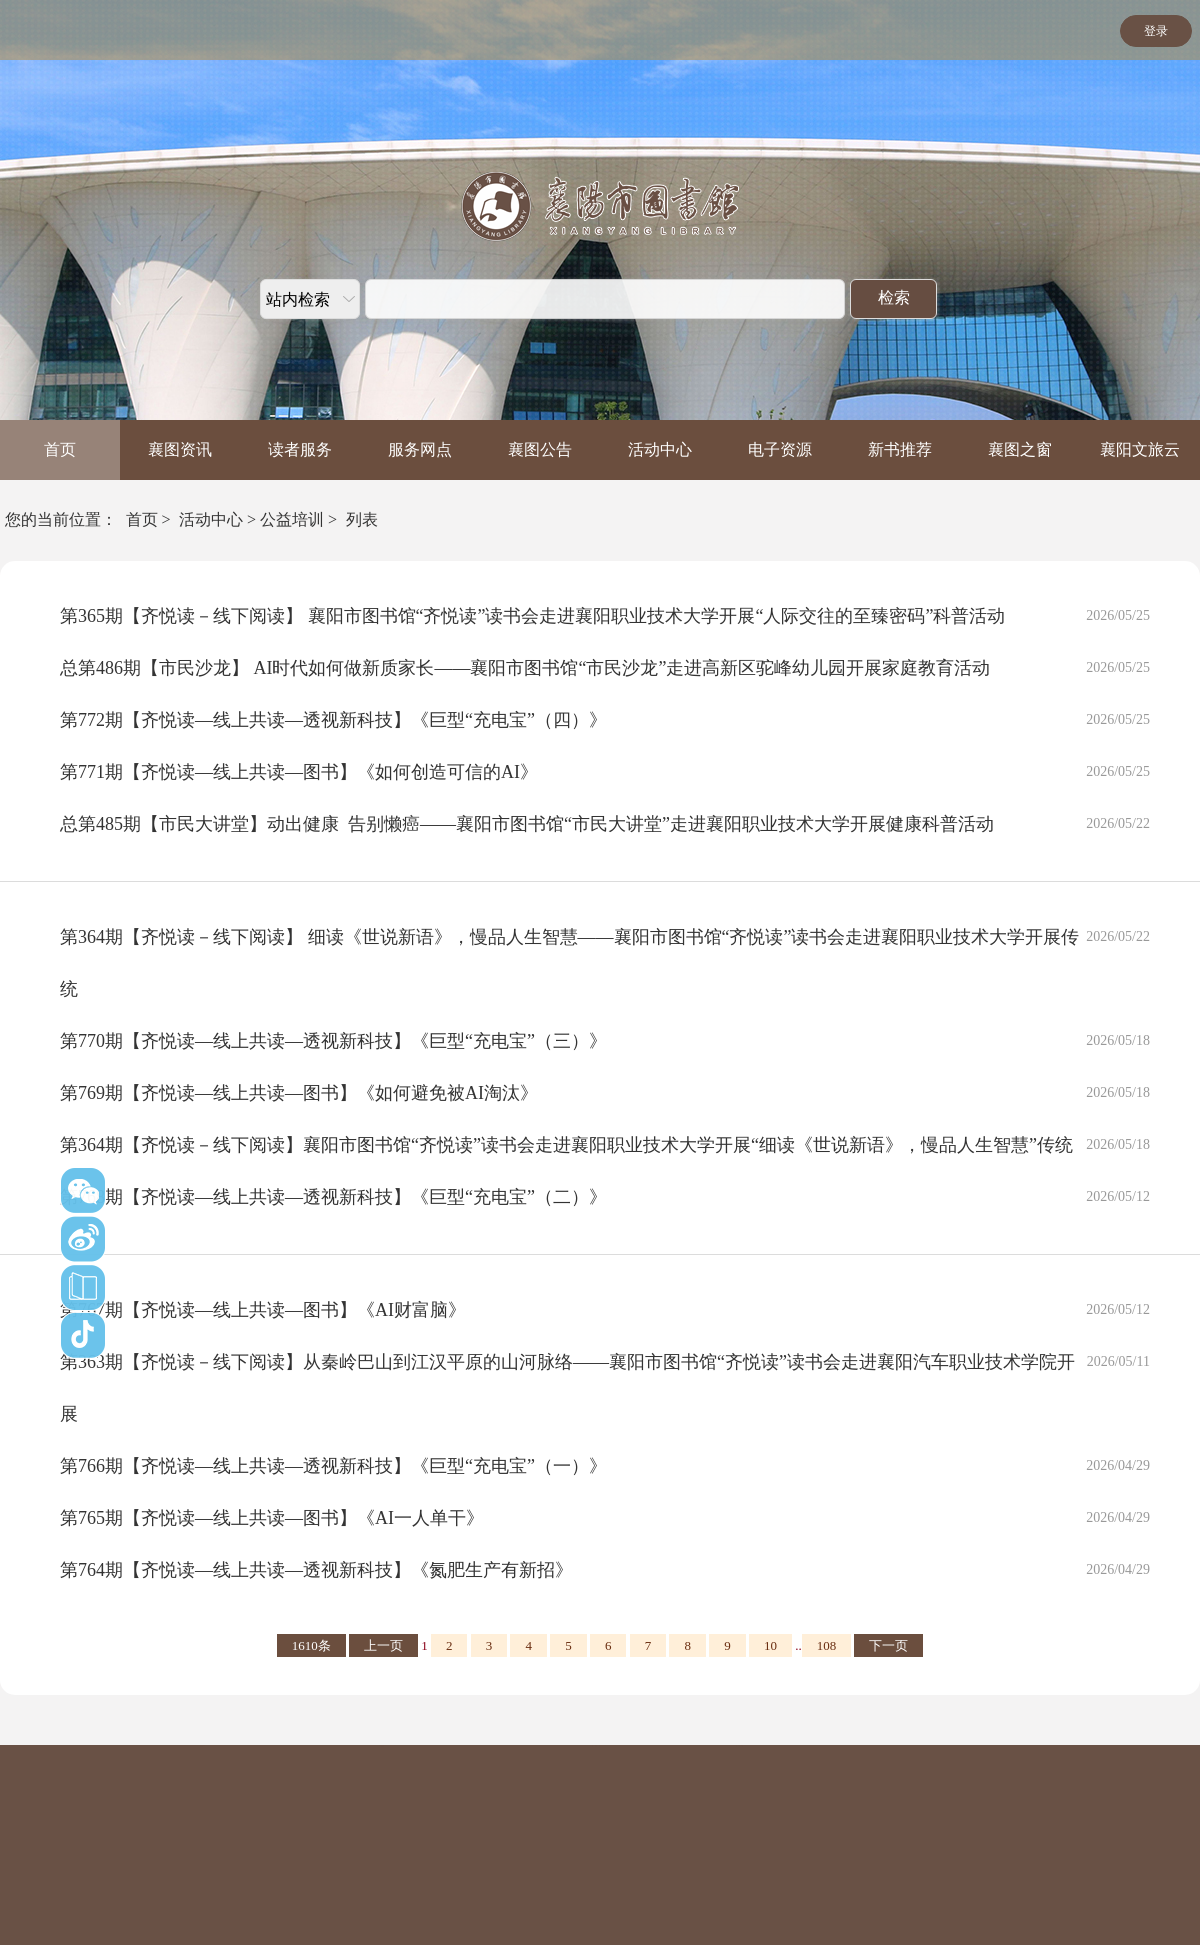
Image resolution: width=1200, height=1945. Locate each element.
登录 (1156, 31)
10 (770, 1645)
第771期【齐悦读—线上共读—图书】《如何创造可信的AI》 (299, 772)
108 (827, 1645)
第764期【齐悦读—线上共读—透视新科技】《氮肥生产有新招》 (316, 1570)
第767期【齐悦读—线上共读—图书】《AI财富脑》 (263, 1310)
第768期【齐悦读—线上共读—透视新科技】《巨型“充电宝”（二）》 (333, 1197)
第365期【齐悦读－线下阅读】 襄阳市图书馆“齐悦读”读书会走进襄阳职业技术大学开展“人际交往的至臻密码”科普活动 (532, 616)
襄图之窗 (1020, 449)
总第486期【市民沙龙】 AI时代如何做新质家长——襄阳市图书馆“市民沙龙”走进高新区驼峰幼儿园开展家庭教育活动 (525, 668)
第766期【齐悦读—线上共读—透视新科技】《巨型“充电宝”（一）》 (333, 1466)
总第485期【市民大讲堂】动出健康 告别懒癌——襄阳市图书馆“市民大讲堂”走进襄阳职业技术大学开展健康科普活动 (527, 824)
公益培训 (292, 519)
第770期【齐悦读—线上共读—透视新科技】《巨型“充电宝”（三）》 (333, 1041)
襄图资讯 (180, 449)
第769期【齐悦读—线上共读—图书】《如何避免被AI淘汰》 (299, 1093)
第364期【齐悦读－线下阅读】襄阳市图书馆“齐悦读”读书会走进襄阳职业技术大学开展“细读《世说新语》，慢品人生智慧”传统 (566, 1145)
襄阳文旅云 (1140, 449)
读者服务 (300, 449)
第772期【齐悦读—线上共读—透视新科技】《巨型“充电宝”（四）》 (333, 720)
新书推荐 (900, 449)
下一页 (888, 1645)
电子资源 (780, 449)
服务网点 (420, 449)
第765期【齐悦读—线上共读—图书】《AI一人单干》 (272, 1518)
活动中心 (660, 449)
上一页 (383, 1645)
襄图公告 (540, 449)
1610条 (311, 1645)
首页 (60, 449)
